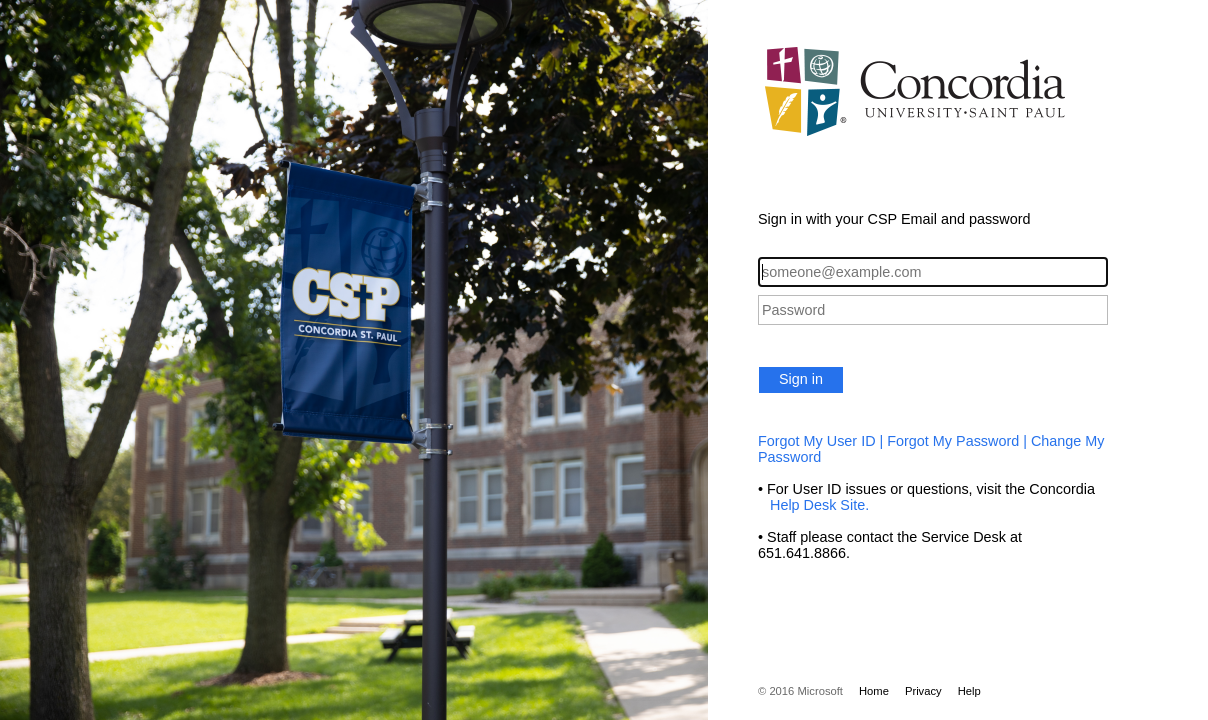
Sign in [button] (801, 379)
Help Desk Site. (813, 505)
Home (874, 691)
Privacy (923, 691)
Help (969, 691)
